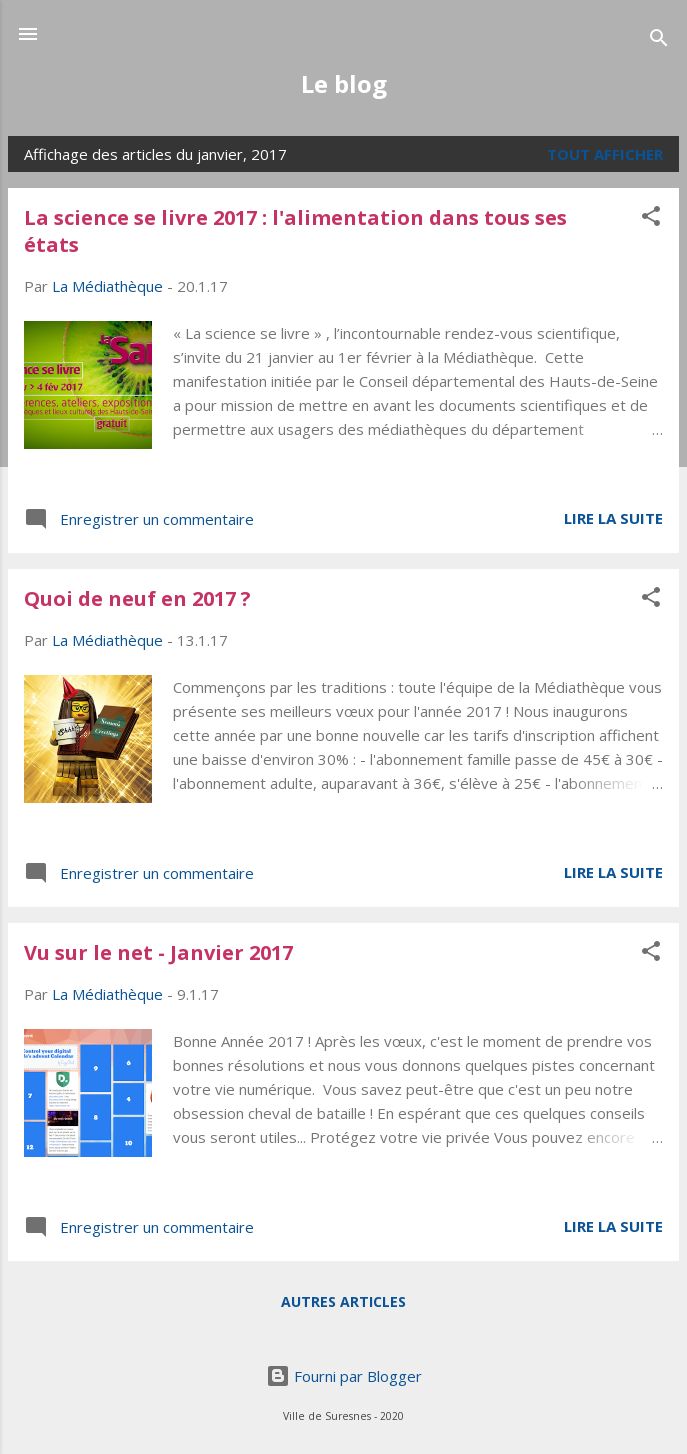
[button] (651, 219)
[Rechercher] (659, 40)
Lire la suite (613, 518)
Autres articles (343, 1301)
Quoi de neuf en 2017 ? (137, 598)
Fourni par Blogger (344, 1376)
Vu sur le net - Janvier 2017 (158, 952)
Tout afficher (605, 154)
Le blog (344, 83)
